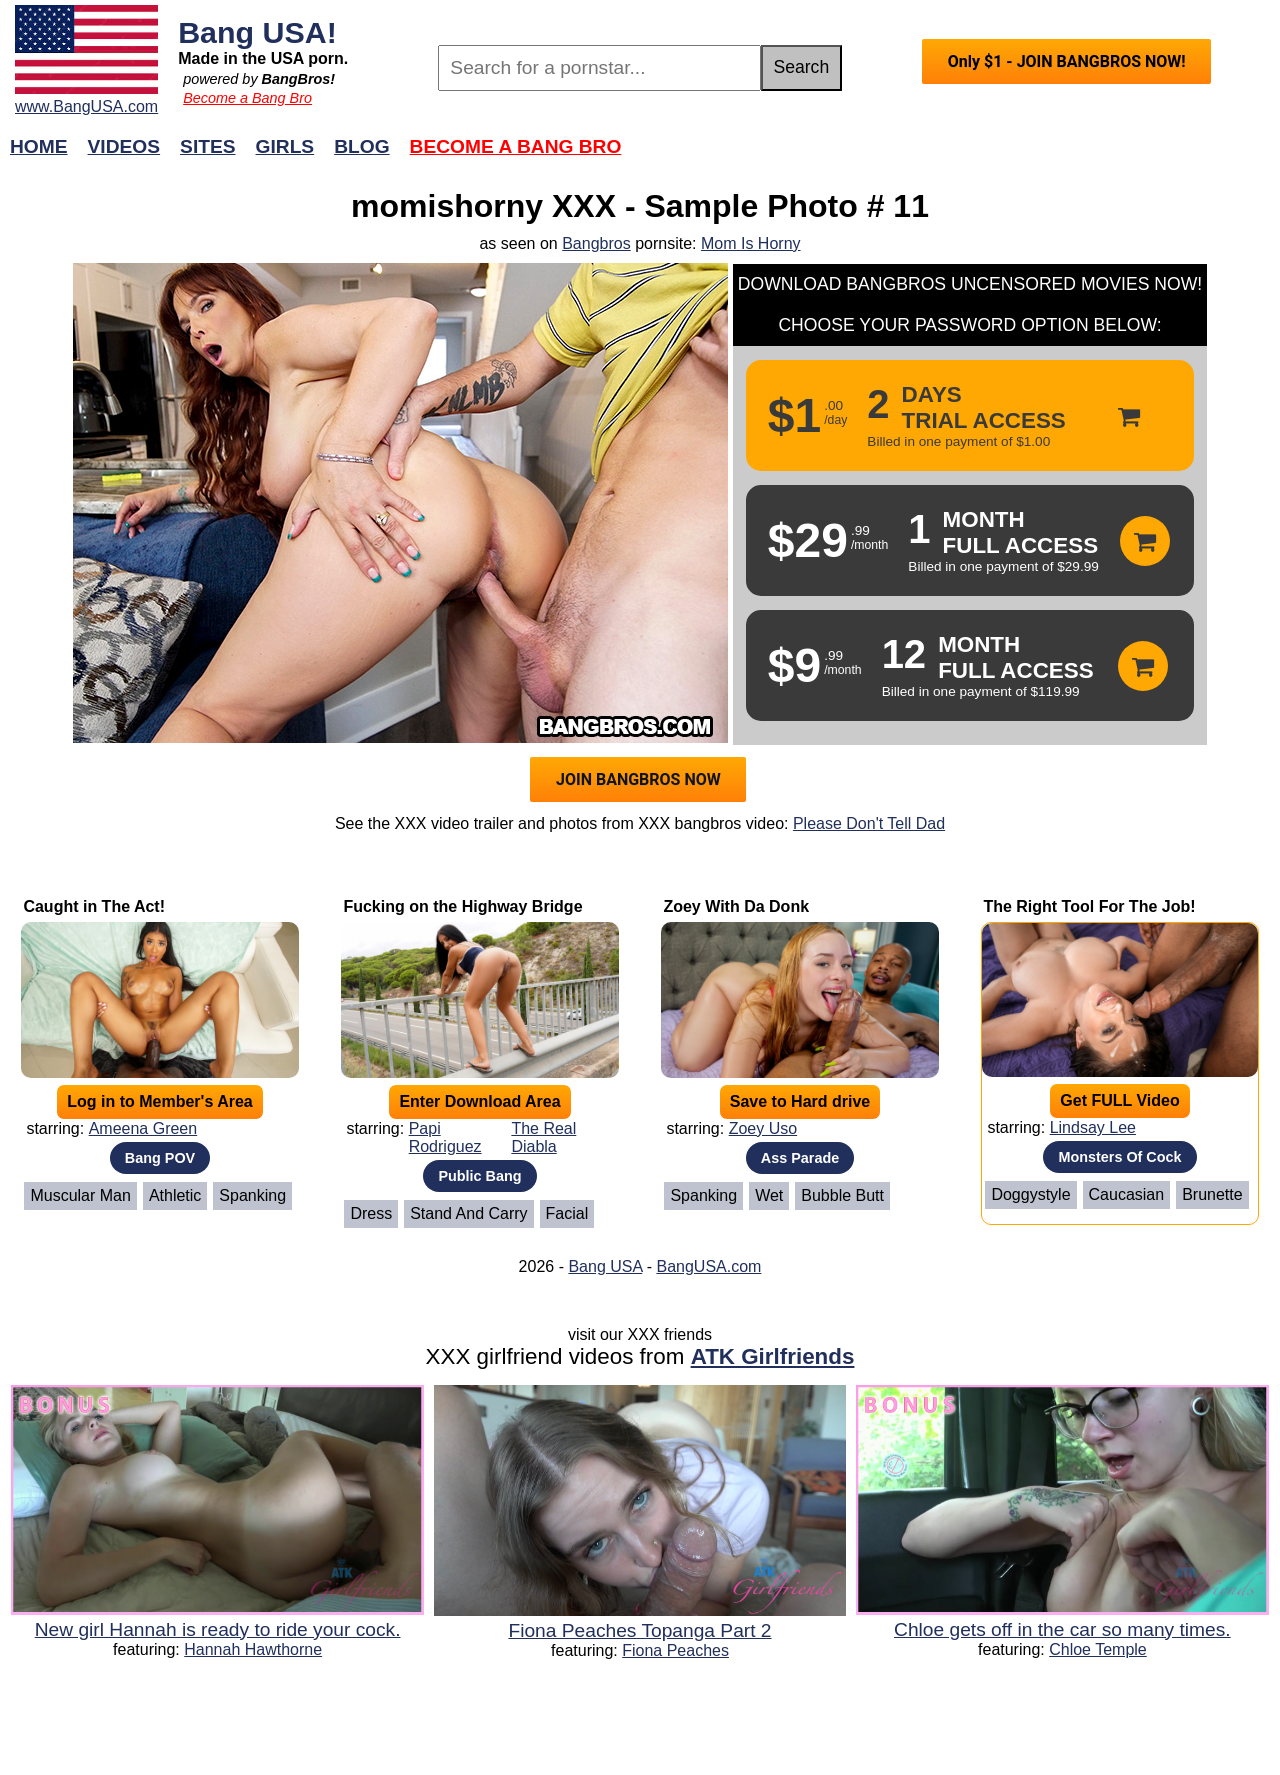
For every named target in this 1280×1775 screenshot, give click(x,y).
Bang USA (605, 1266)
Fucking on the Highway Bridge (462, 906)
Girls (285, 146)
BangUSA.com (708, 1266)
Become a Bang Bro (247, 98)
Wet (769, 1195)
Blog (361, 146)
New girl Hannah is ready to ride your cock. (218, 1629)
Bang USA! (257, 32)
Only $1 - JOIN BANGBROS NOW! (1067, 61)
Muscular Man (80, 1195)
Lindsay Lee (1093, 1127)
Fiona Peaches (675, 1650)
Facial (567, 1213)
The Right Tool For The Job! (1089, 906)
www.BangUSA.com (86, 106)
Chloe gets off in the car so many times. (1062, 1629)
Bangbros (596, 243)
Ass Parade (800, 1158)
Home (39, 146)
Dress (371, 1213)
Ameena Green (143, 1128)
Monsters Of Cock (1119, 1157)
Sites (207, 146)
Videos (124, 146)
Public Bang (479, 1176)
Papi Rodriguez (445, 1137)
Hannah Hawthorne (253, 1649)
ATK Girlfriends (773, 1356)
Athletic (175, 1195)
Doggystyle (1030, 1194)
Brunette (1212, 1194)
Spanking (252, 1195)
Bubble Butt (842, 1195)
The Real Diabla (543, 1137)
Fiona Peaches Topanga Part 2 (639, 1630)
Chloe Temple (1098, 1649)
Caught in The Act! (94, 906)
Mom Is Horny (751, 243)
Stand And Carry (468, 1213)
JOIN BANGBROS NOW (638, 779)
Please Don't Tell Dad (869, 823)
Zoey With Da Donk (736, 906)
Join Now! (955, 156)
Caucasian (1127, 1194)
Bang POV (160, 1158)
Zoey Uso (763, 1128)
